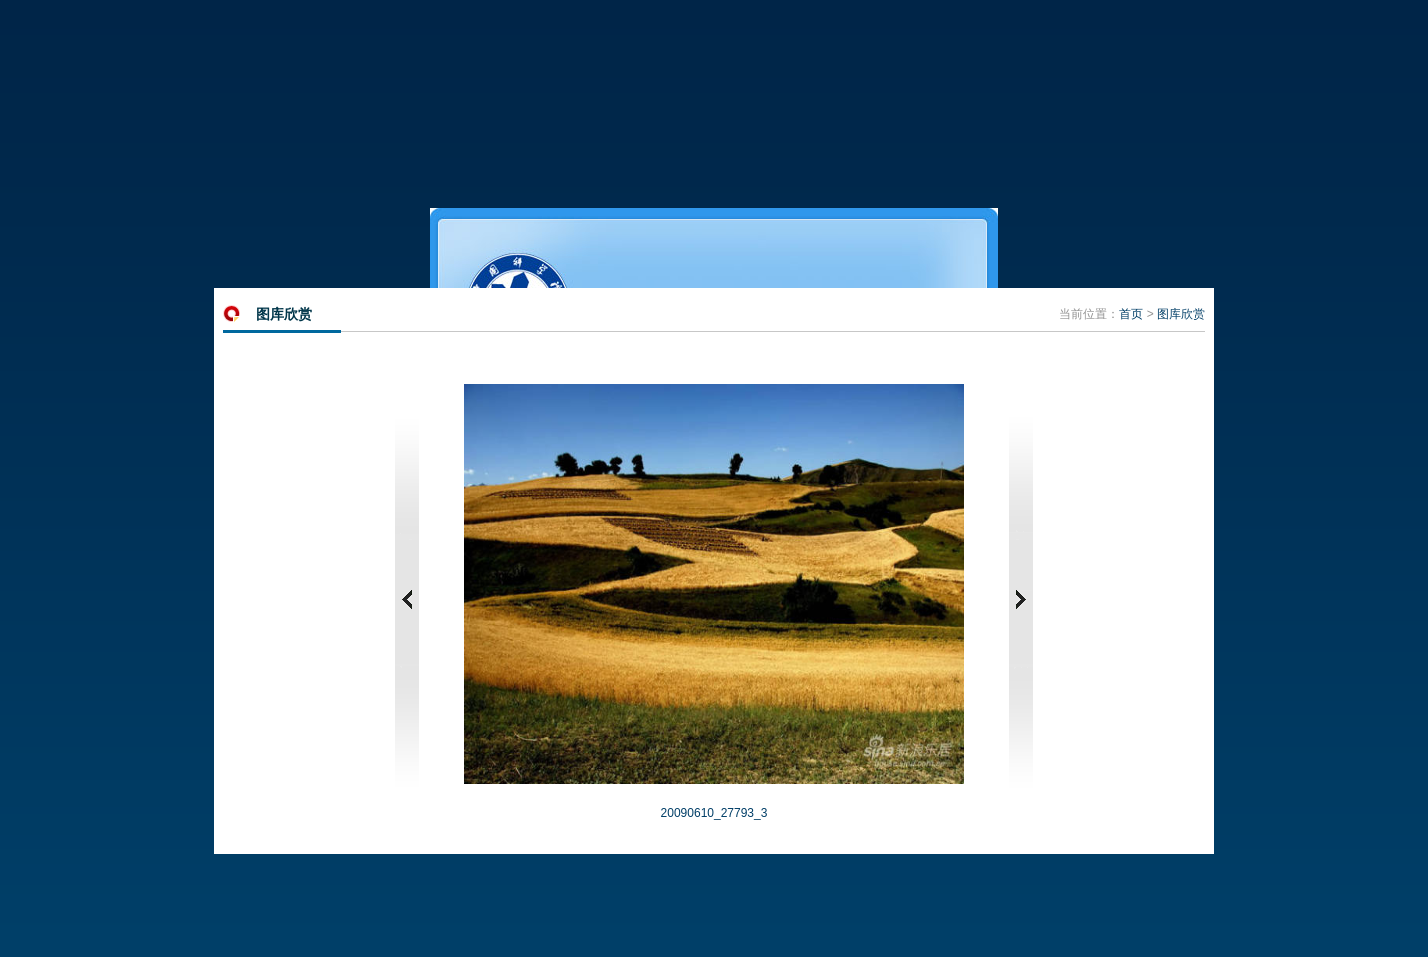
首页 (1131, 314)
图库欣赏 (1181, 314)
